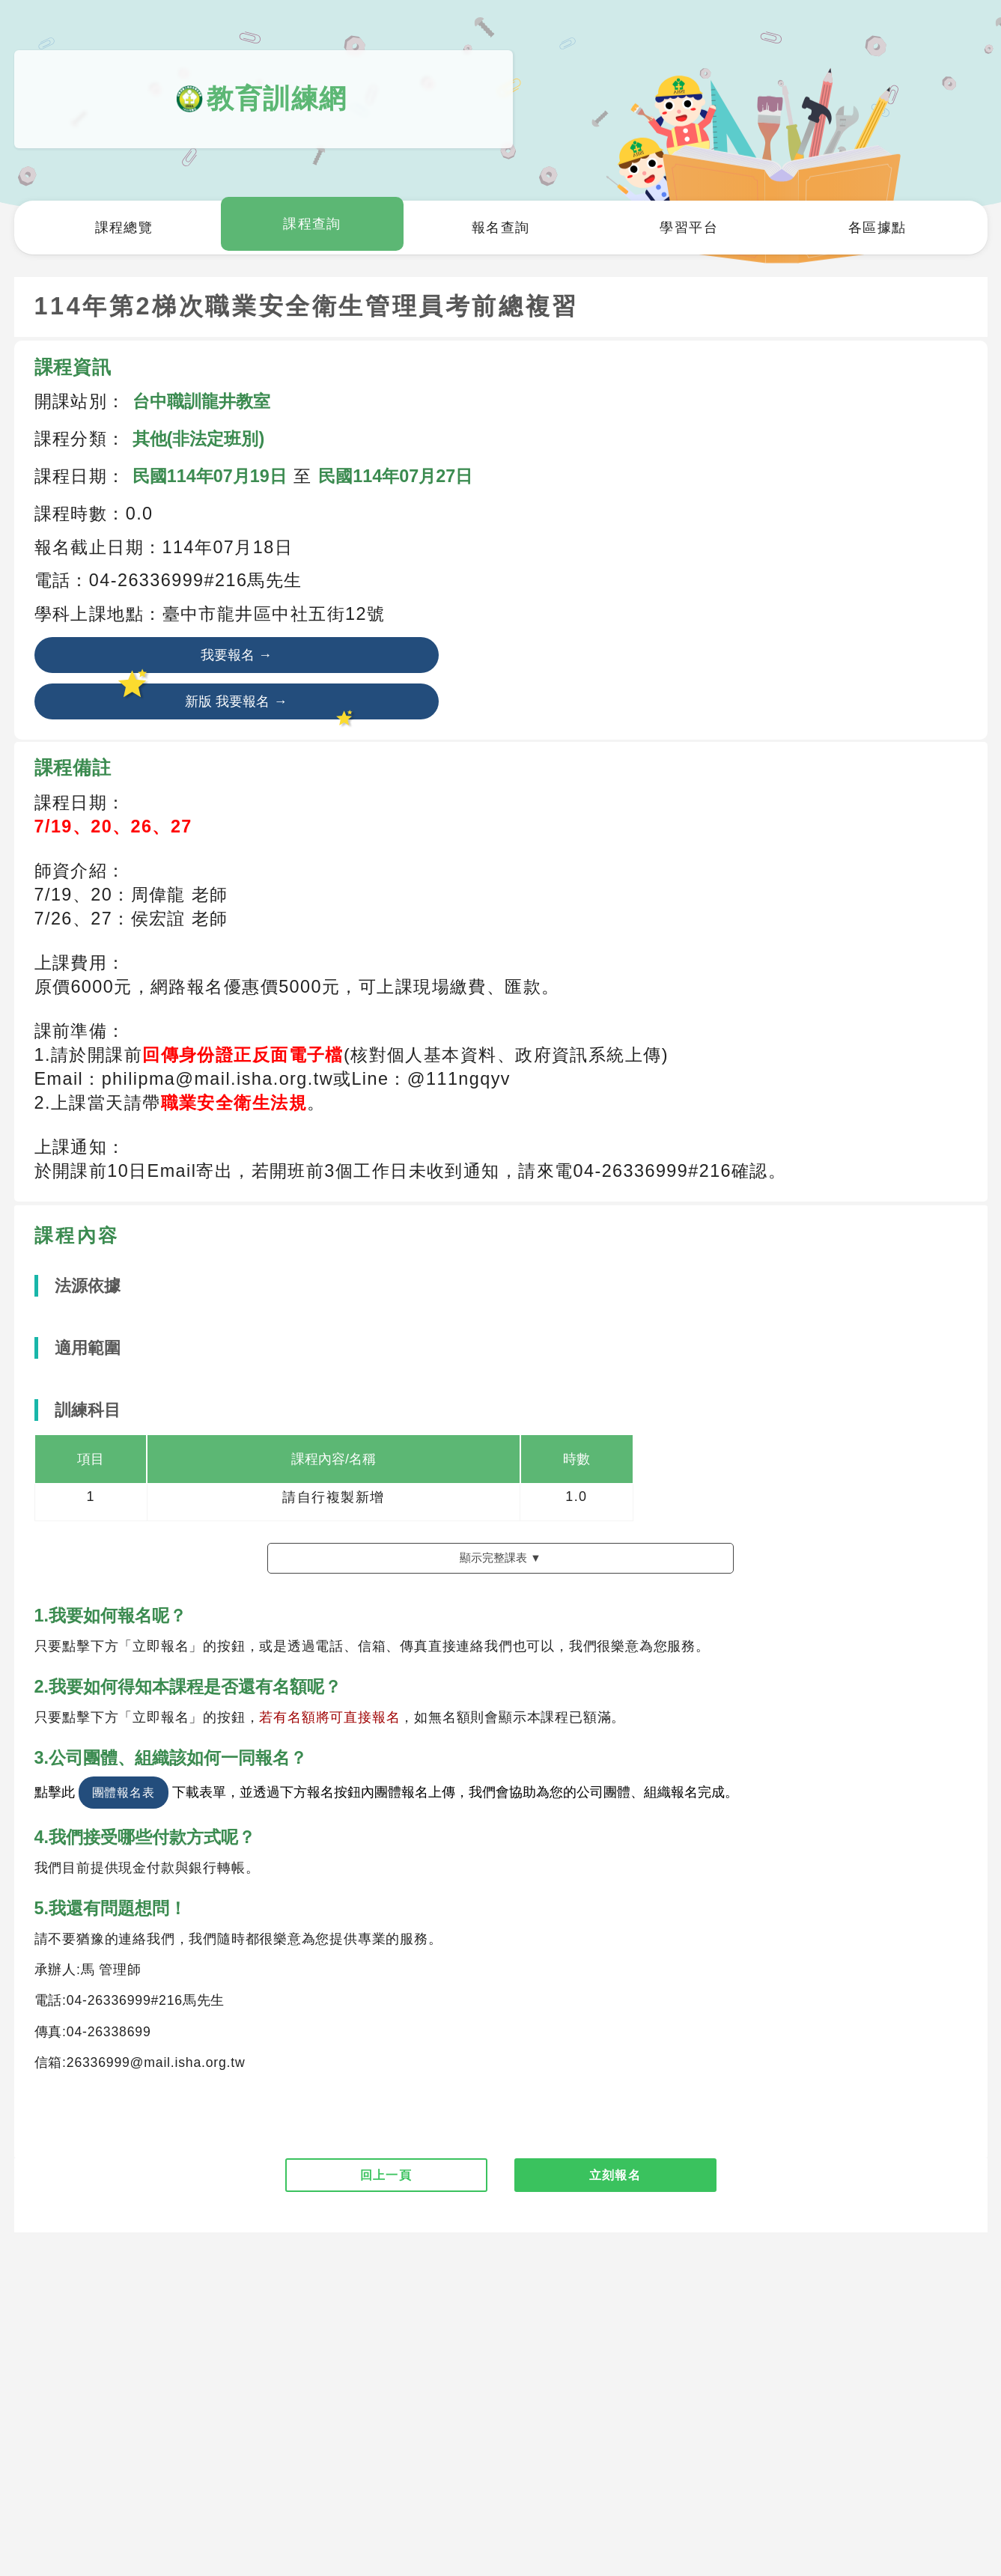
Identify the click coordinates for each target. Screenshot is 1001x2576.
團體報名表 (123, 1814)
